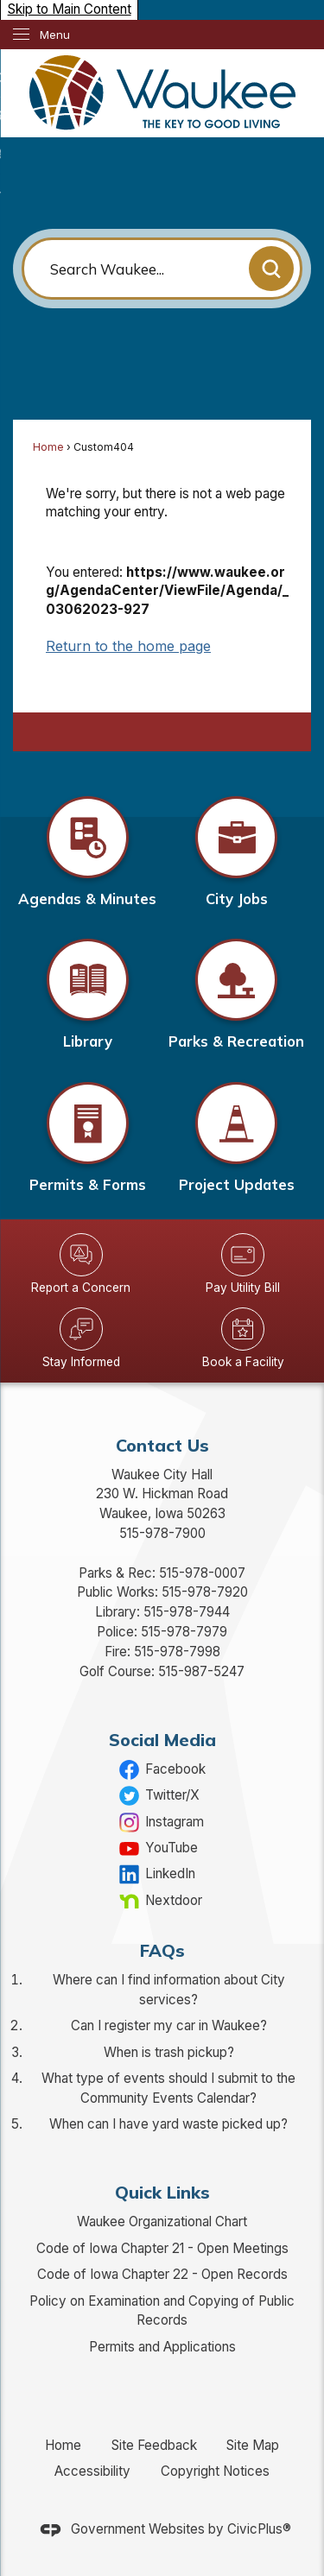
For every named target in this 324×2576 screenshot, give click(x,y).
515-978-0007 (202, 1573)
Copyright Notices (215, 2471)
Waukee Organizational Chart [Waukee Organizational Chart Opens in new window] (162, 2221)
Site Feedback (154, 2445)
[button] (271, 268)
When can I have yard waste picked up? (168, 2124)
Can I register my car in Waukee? (169, 2025)
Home (48, 446)
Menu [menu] (55, 34)
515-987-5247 (201, 1671)
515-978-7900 (162, 1533)
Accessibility (92, 2471)
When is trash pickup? (169, 2052)
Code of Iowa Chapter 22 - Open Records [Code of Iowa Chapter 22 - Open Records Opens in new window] (162, 2274)
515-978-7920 (205, 1592)
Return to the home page (128, 646)
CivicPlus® (259, 2529)
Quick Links (162, 2192)
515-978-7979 (184, 1631)
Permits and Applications (162, 2347)
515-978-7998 (177, 1651)
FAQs (162, 1950)
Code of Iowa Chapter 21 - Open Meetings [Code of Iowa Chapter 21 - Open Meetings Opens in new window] (162, 2248)
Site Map (252, 2445)
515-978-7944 (186, 1612)
